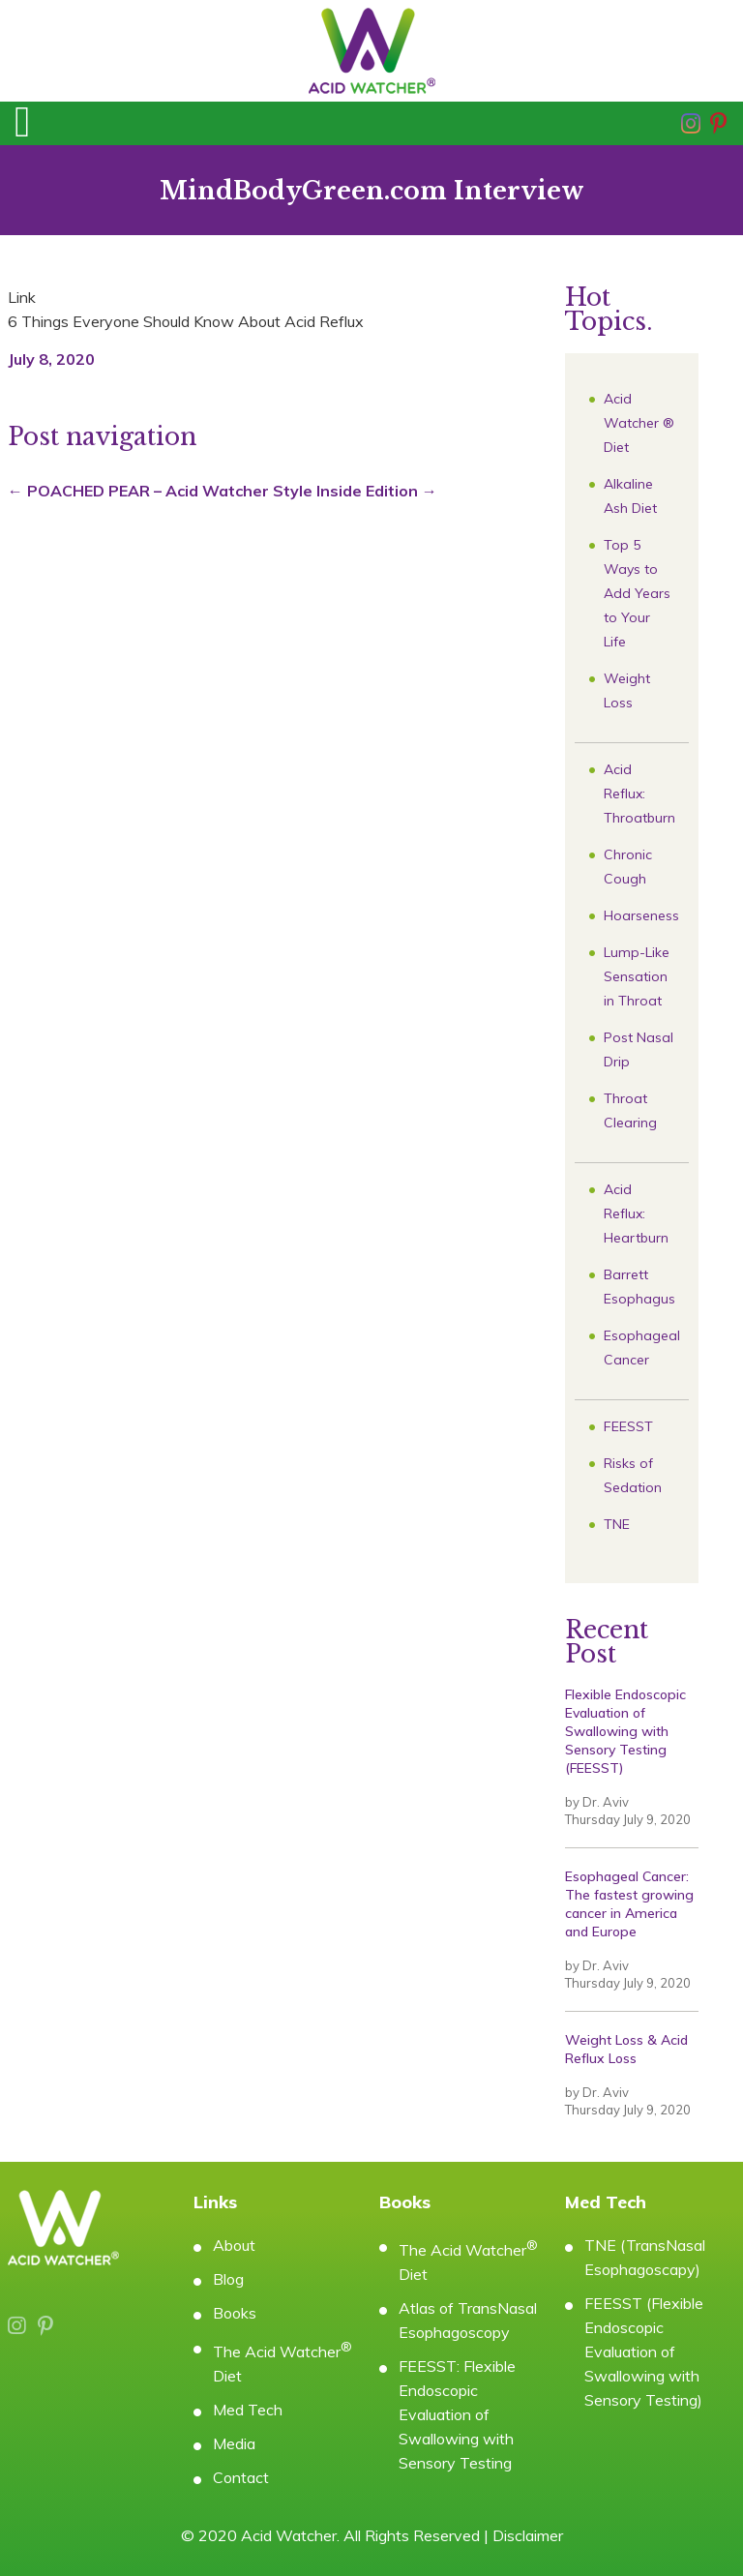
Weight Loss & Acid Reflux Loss (626, 2049)
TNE (617, 1524)
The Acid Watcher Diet (282, 2362)
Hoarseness (641, 915)
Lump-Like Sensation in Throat (636, 976)
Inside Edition (376, 490)
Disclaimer (527, 2535)
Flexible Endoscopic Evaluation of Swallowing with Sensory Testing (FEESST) (625, 1731)
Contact (241, 2477)
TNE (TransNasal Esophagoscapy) (644, 2257)
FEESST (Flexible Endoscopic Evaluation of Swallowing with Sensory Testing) (643, 2351)
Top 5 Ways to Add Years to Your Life (637, 593)
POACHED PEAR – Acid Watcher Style (160, 490)
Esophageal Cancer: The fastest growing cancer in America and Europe (629, 1904)
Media (234, 2443)
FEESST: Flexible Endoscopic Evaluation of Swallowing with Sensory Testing (457, 2414)
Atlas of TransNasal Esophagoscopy (468, 2320)
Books (234, 2312)
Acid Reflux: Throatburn (639, 793)
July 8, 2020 (51, 359)
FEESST (628, 1426)
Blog (228, 2279)
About (234, 2245)
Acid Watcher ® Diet (639, 423)
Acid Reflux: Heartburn (636, 1213)
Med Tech (247, 2409)
